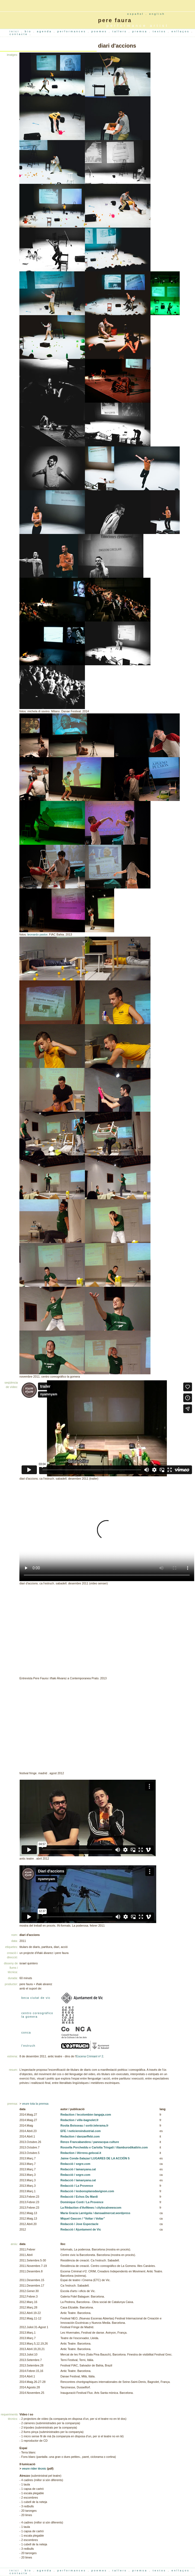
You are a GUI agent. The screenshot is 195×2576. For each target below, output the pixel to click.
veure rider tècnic (34, 2468)
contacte (20, 34)
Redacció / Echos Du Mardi (79, 2196)
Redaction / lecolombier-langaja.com (85, 2114)
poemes (100, 31)
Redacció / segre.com (75, 2163)
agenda (45, 31)
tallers (121, 31)
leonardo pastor (37, 934)
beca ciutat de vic (35, 1997)
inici (15, 31)
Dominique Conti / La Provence (82, 2202)
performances (72, 31)
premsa (140, 31)
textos (160, 31)
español (135, 14)
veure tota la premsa (35, 2103)
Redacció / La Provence (76, 2185)
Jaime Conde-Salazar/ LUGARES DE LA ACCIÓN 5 (94, 2158)
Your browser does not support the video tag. (106, 1533)
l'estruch (28, 2045)
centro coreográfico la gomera (37, 2014)
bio (29, 31)
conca (26, 2032)
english (157, 14)
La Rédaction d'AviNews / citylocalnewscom (90, 2207)
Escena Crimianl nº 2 (89, 2056)
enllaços (181, 31)
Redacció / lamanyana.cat (78, 2169)
